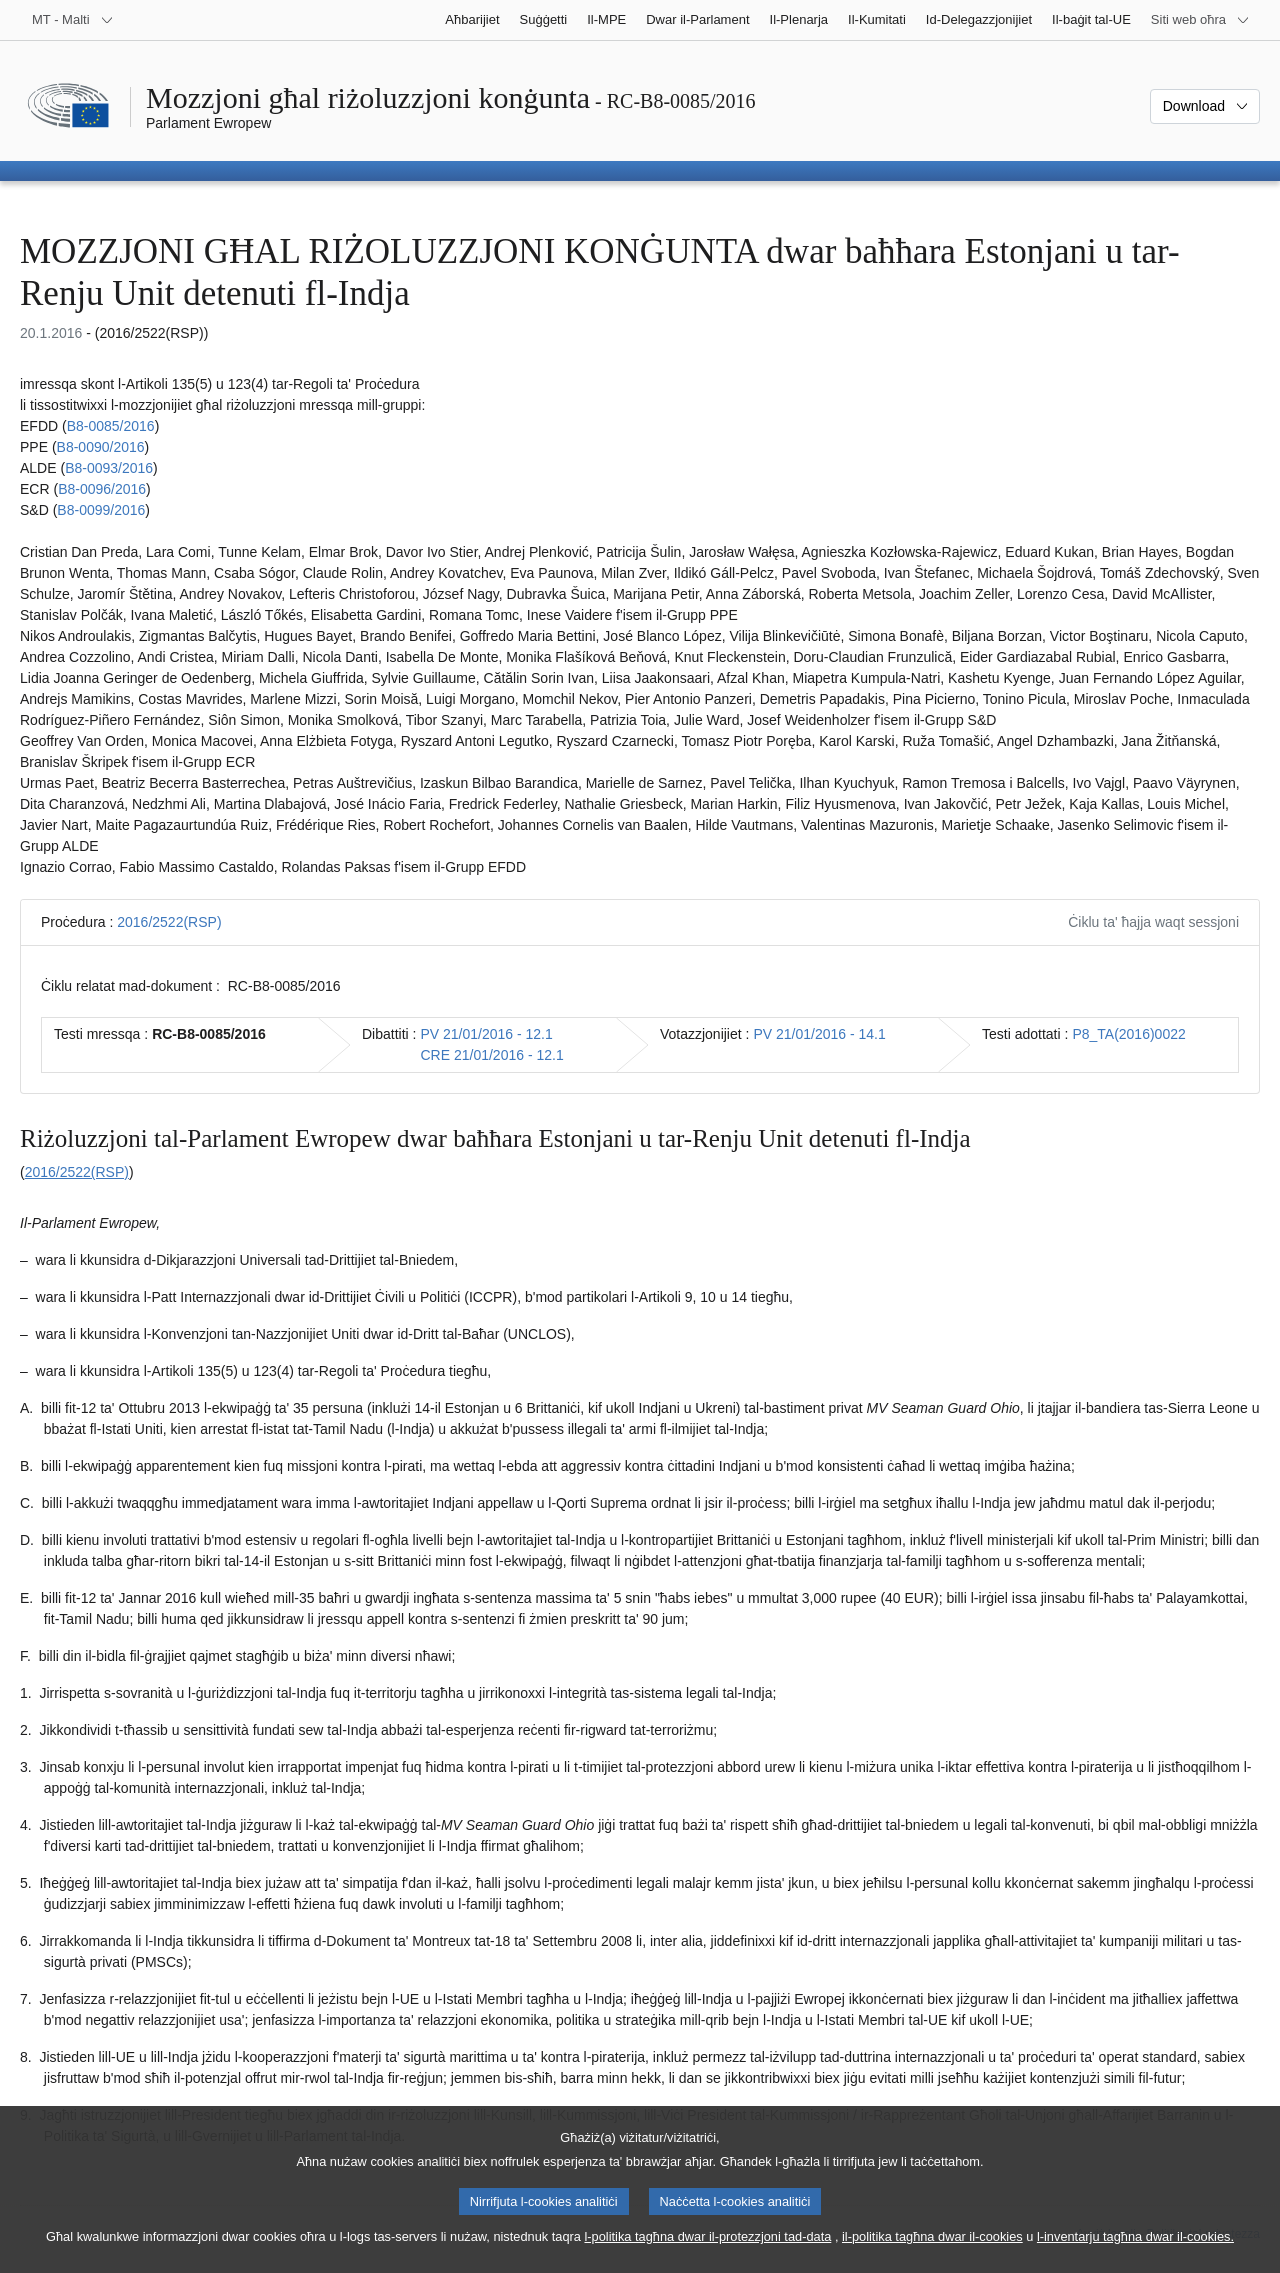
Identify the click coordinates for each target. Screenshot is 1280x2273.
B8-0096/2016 (102, 489)
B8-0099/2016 (101, 510)
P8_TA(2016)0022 (1128, 1034)
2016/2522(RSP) (169, 922)
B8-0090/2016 (101, 447)
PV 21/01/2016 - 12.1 (486, 1034)
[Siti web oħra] (1200, 20)
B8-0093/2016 (109, 468)
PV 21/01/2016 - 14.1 (819, 1034)
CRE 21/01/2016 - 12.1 (491, 1055)
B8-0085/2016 (111, 426)
